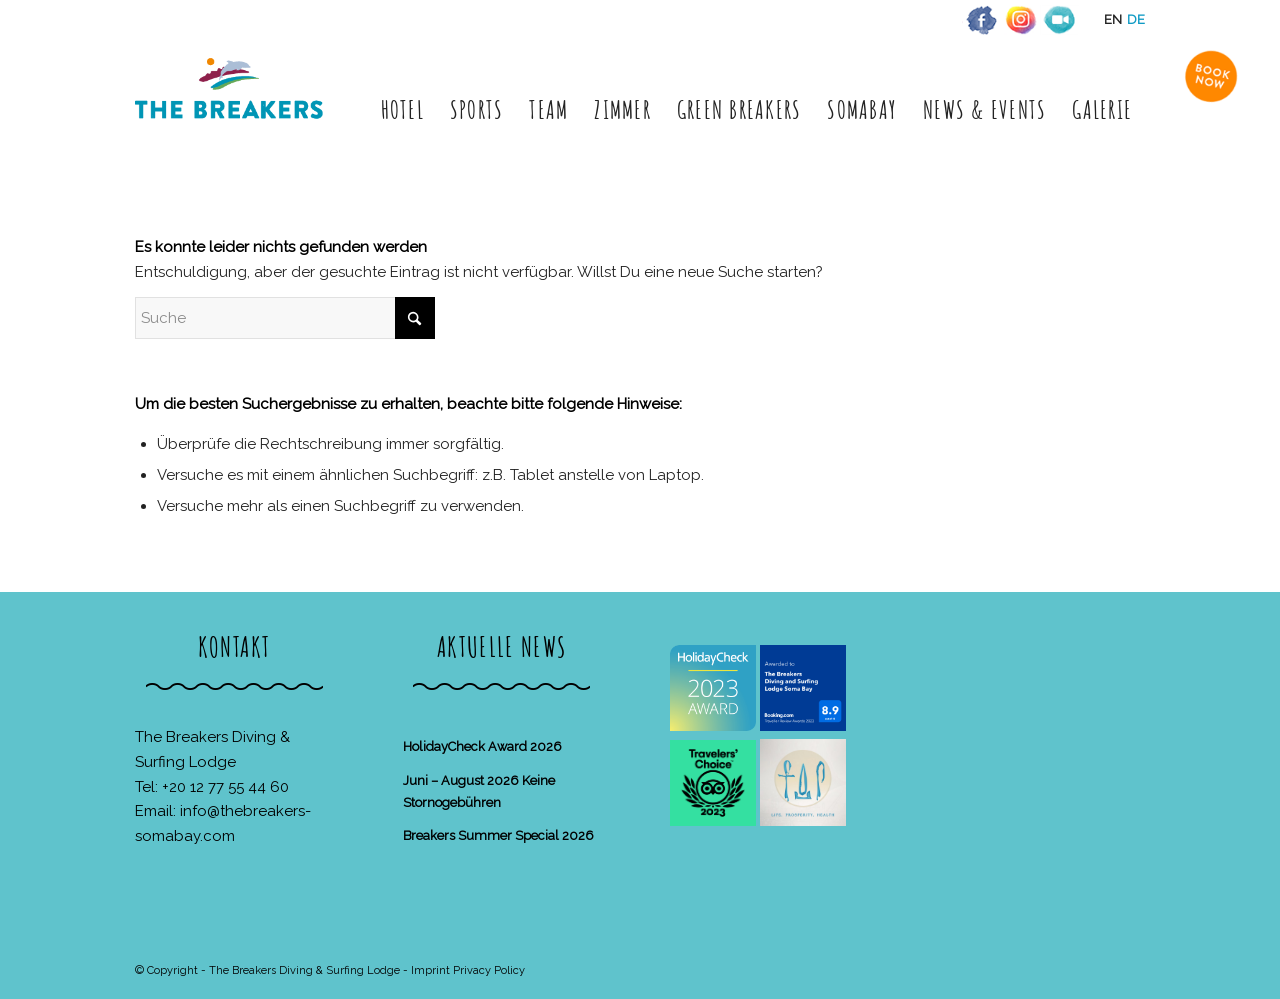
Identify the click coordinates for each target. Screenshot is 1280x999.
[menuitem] (402, 109)
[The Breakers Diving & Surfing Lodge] (232, 109)
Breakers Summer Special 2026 (498, 835)
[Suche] (285, 318)
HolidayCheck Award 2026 (482, 746)
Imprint (430, 970)
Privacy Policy (489, 970)
